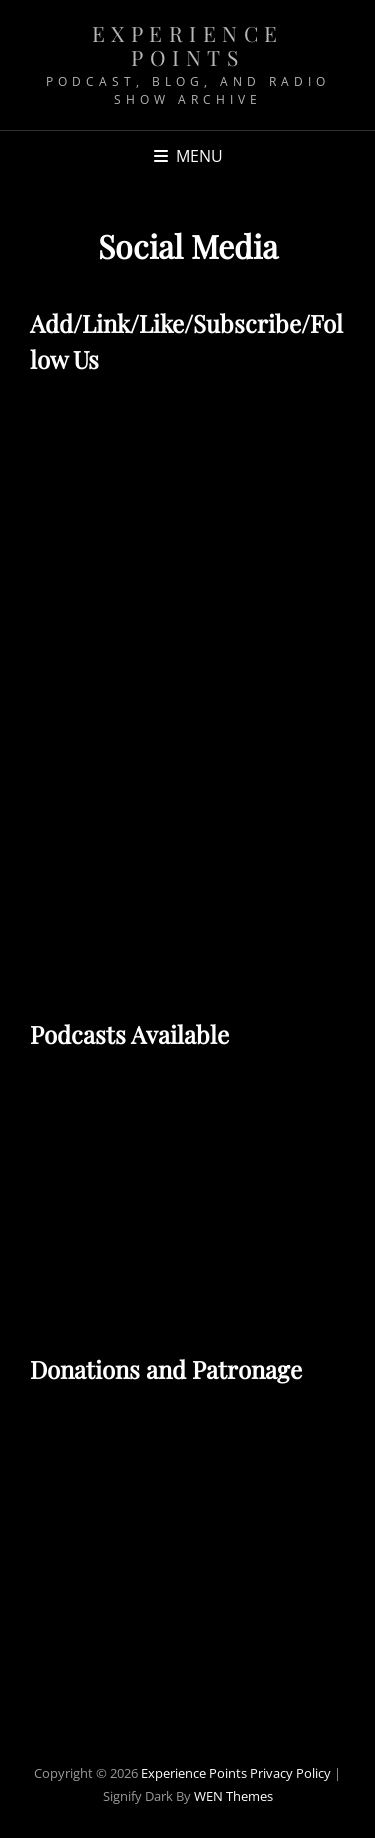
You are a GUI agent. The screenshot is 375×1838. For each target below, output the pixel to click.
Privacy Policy (290, 1773)
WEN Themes (233, 1796)
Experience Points (188, 45)
